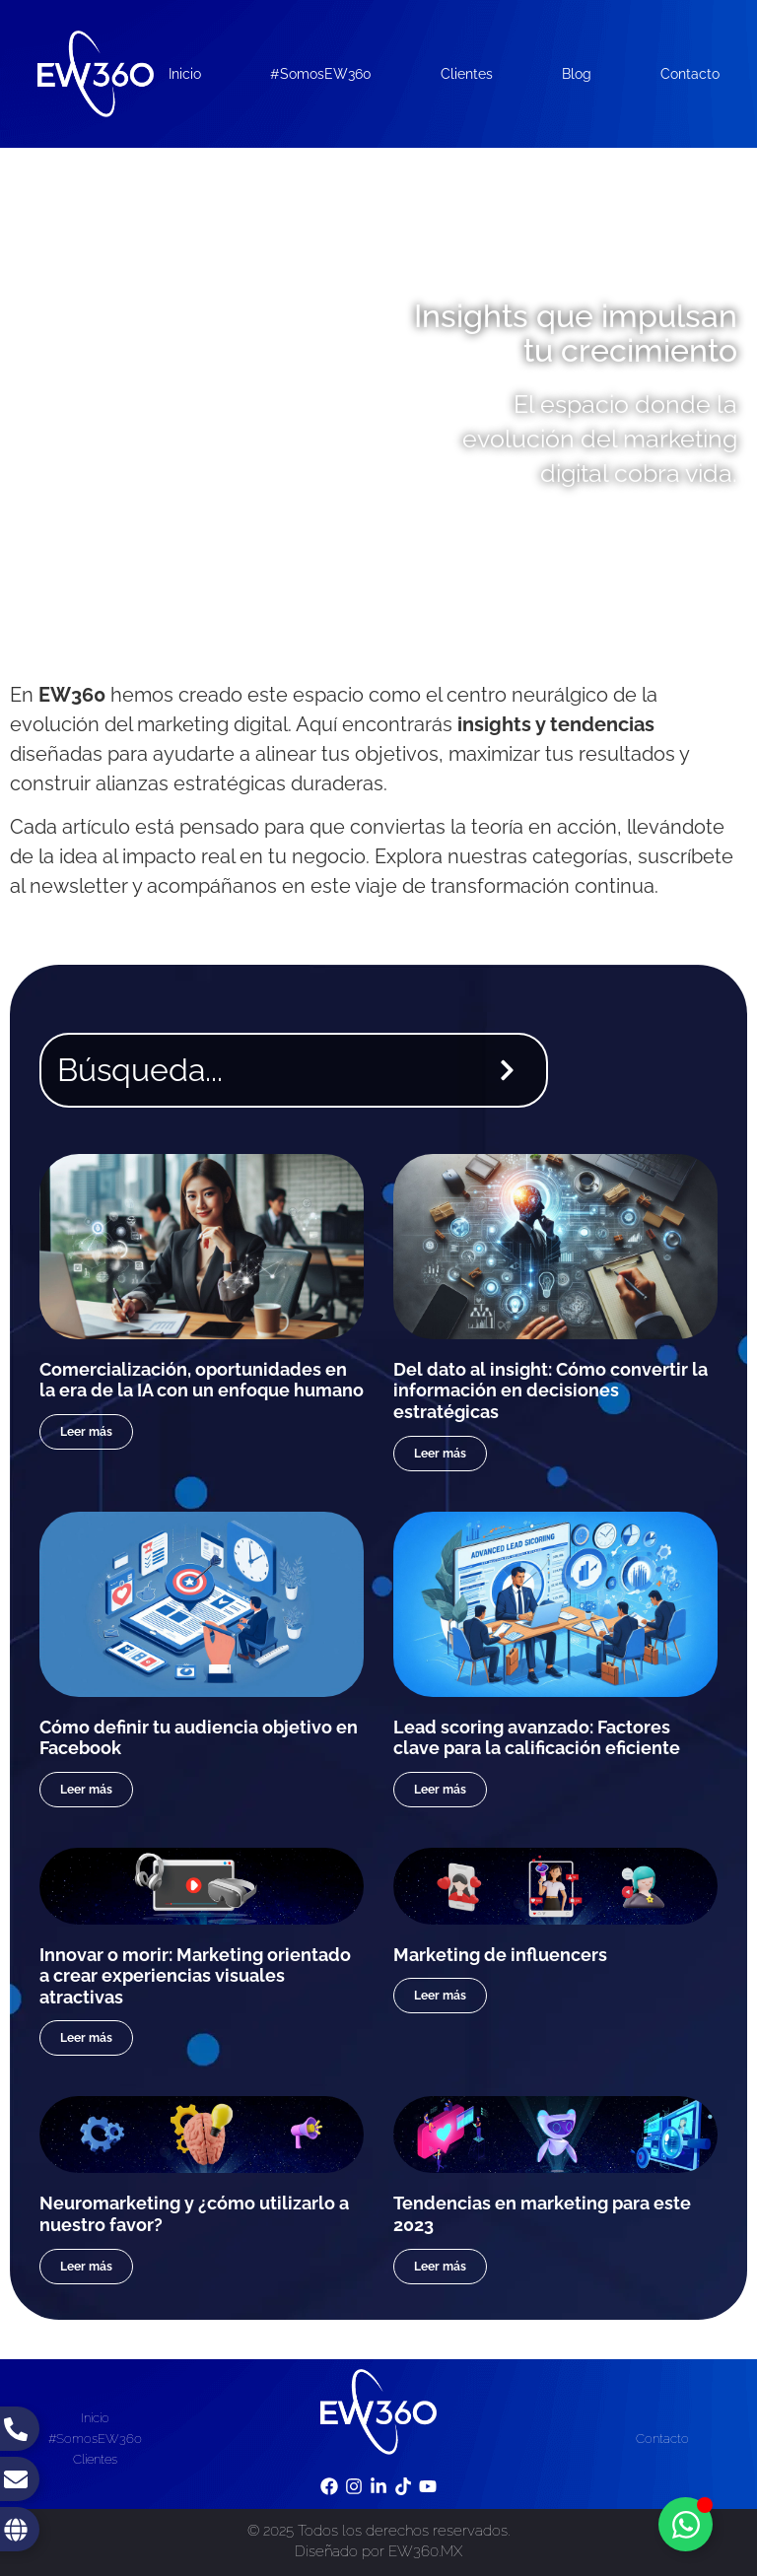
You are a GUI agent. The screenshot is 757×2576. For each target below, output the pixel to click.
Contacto (690, 74)
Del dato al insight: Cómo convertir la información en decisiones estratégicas (550, 1390)
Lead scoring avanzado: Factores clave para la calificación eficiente (536, 1738)
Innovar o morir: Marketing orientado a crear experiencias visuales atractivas (195, 1975)
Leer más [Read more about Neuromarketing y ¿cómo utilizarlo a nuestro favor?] (86, 2266)
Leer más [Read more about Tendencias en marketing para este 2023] (440, 2266)
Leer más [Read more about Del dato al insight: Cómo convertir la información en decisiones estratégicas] (440, 1453)
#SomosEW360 (321, 74)
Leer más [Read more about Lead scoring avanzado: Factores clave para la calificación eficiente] (440, 1789)
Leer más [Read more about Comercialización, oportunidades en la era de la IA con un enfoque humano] (86, 1432)
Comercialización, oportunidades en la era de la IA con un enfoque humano (201, 1380)
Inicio (185, 74)
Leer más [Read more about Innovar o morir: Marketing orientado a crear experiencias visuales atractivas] (86, 2038)
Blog (576, 74)
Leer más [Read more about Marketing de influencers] (440, 1995)
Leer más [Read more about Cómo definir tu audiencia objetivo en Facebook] (86, 1789)
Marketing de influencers (500, 1954)
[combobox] (254, 1070)
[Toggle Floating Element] (685, 2524)
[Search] (511, 1070)
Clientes (467, 74)
